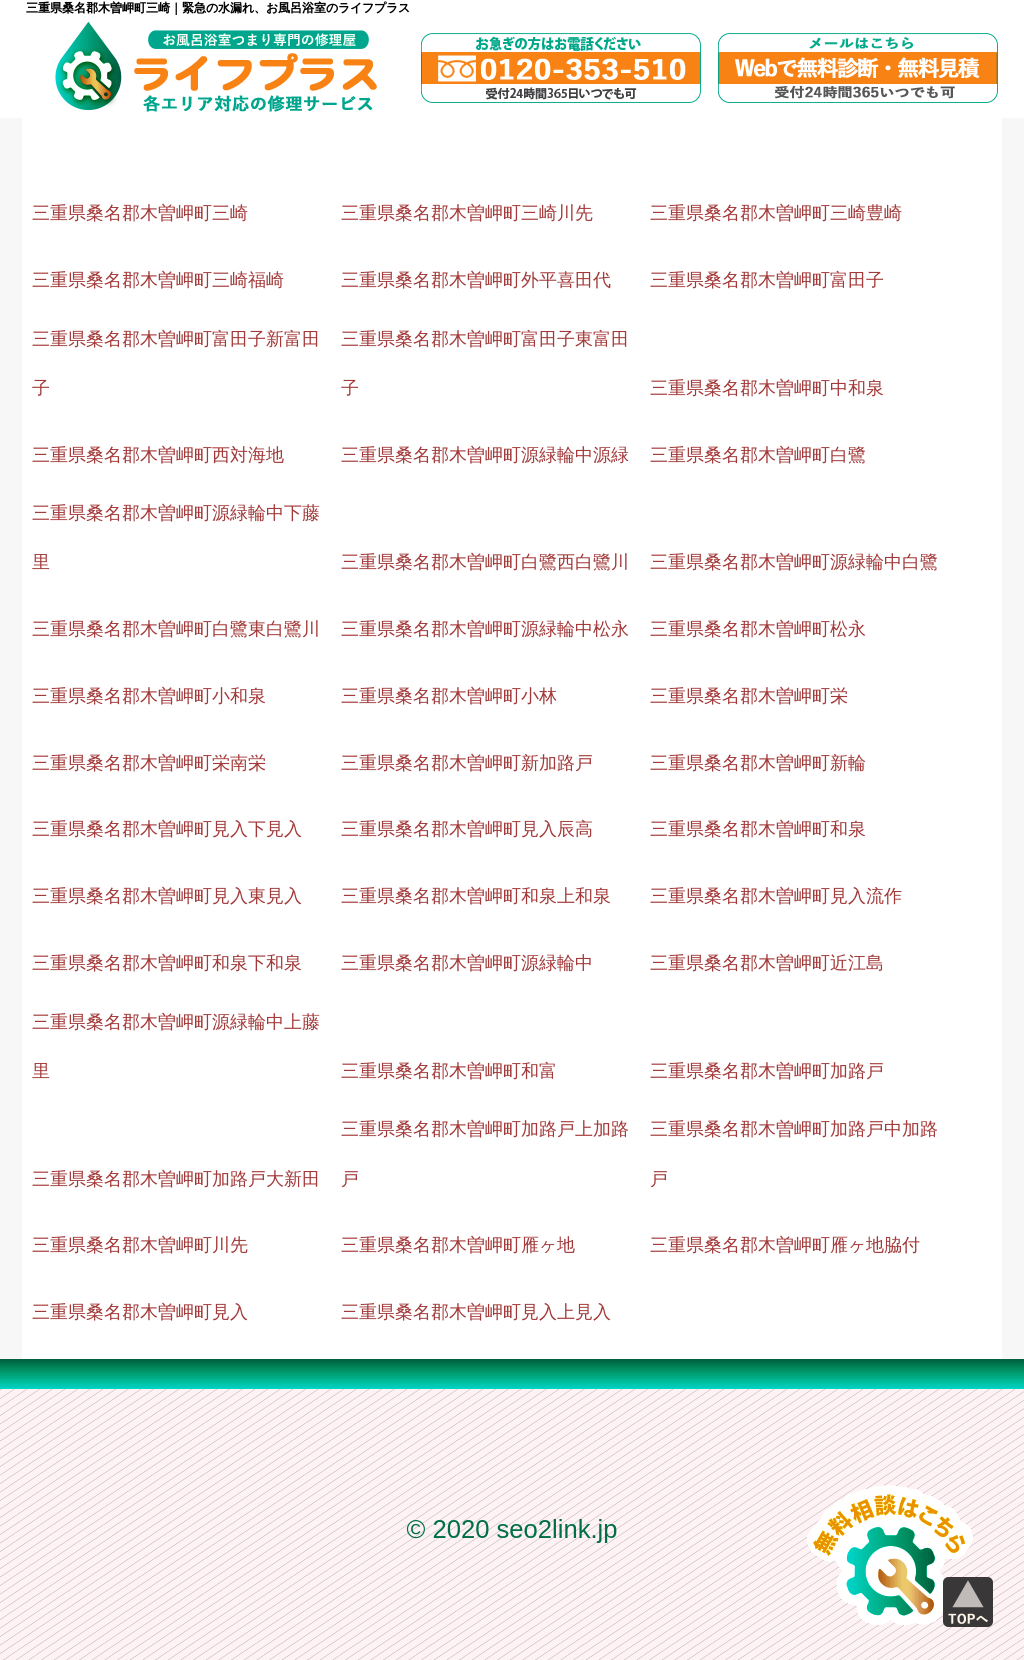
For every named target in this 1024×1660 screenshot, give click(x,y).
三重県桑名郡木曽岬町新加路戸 (467, 763)
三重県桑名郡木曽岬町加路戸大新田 (176, 1179)
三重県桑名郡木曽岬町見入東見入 (167, 896)
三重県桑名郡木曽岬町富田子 (767, 280)
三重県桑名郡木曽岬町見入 (140, 1312)
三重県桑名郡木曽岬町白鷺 (758, 455)
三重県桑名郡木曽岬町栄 (749, 696)
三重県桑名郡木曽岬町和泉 (758, 829)
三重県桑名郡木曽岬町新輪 (758, 763)
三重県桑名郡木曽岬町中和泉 (767, 388)
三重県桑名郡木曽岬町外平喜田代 (476, 280)
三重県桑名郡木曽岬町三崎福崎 (158, 280)
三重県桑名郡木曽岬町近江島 (767, 963)
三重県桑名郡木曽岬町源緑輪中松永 (485, 629)
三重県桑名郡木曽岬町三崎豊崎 (776, 213)
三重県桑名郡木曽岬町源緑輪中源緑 (485, 455)
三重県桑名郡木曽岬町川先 (140, 1245)
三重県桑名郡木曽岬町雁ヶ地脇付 (785, 1245)
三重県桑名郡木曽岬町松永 (758, 629)
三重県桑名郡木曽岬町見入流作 (776, 896)
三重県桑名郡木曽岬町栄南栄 (149, 763)
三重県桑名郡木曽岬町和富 (449, 1071)
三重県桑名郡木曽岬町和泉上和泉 (476, 896)
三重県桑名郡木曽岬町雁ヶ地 (458, 1245)
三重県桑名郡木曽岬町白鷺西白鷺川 (485, 562)
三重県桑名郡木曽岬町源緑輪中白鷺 (794, 562)
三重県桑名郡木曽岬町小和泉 (149, 696)
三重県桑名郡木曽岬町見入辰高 (467, 829)
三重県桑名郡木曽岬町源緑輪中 (467, 963)
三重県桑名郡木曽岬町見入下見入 (167, 829)
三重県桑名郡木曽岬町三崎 (140, 213)
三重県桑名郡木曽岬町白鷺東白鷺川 (176, 629)
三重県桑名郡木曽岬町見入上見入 (476, 1312)
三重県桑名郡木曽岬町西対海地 (158, 455)
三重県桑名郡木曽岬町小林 (449, 696)
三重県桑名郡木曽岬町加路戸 (767, 1071)
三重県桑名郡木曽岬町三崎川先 (467, 213)
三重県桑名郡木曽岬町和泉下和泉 (167, 963)
